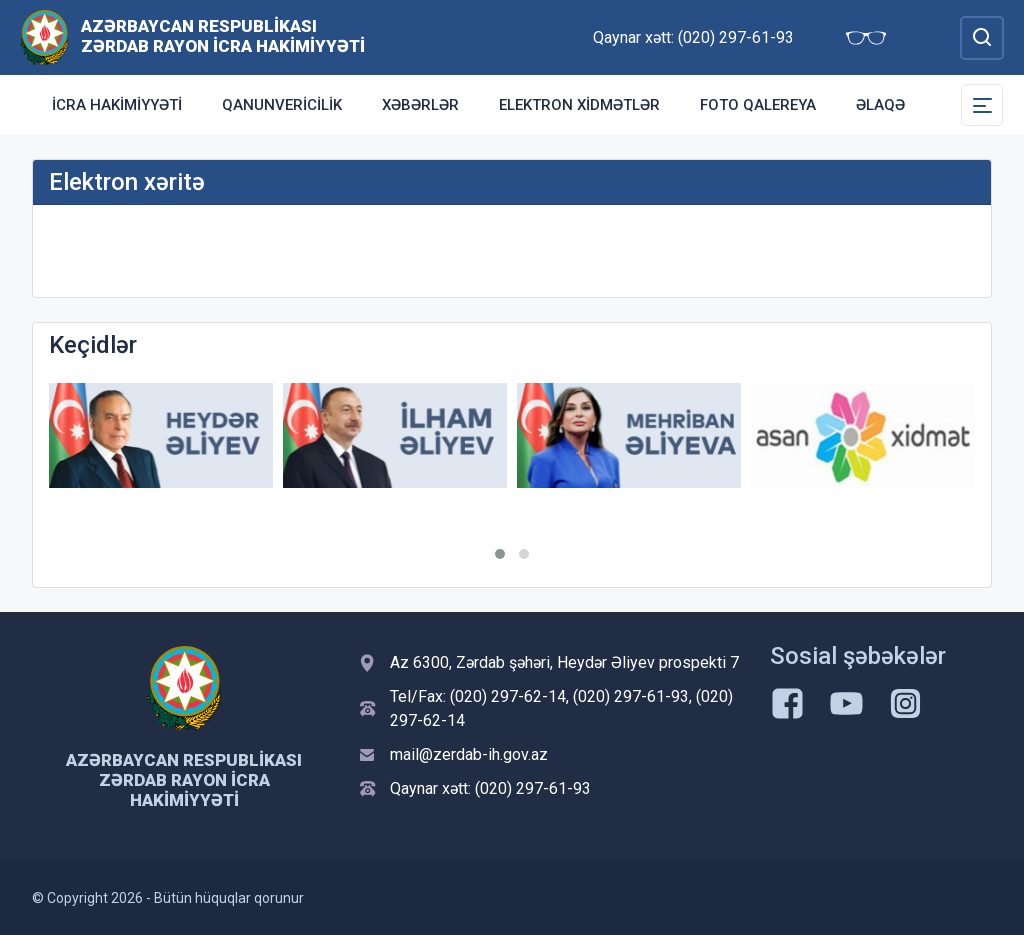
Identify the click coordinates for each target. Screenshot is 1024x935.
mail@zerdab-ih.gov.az (469, 754)
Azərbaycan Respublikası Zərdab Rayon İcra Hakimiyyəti (223, 36)
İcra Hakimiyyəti (117, 105)
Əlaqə (880, 105)
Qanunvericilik (282, 105)
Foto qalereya (758, 105)
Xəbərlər (420, 105)
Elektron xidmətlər (579, 105)
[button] (500, 554)
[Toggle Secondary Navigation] (982, 105)
